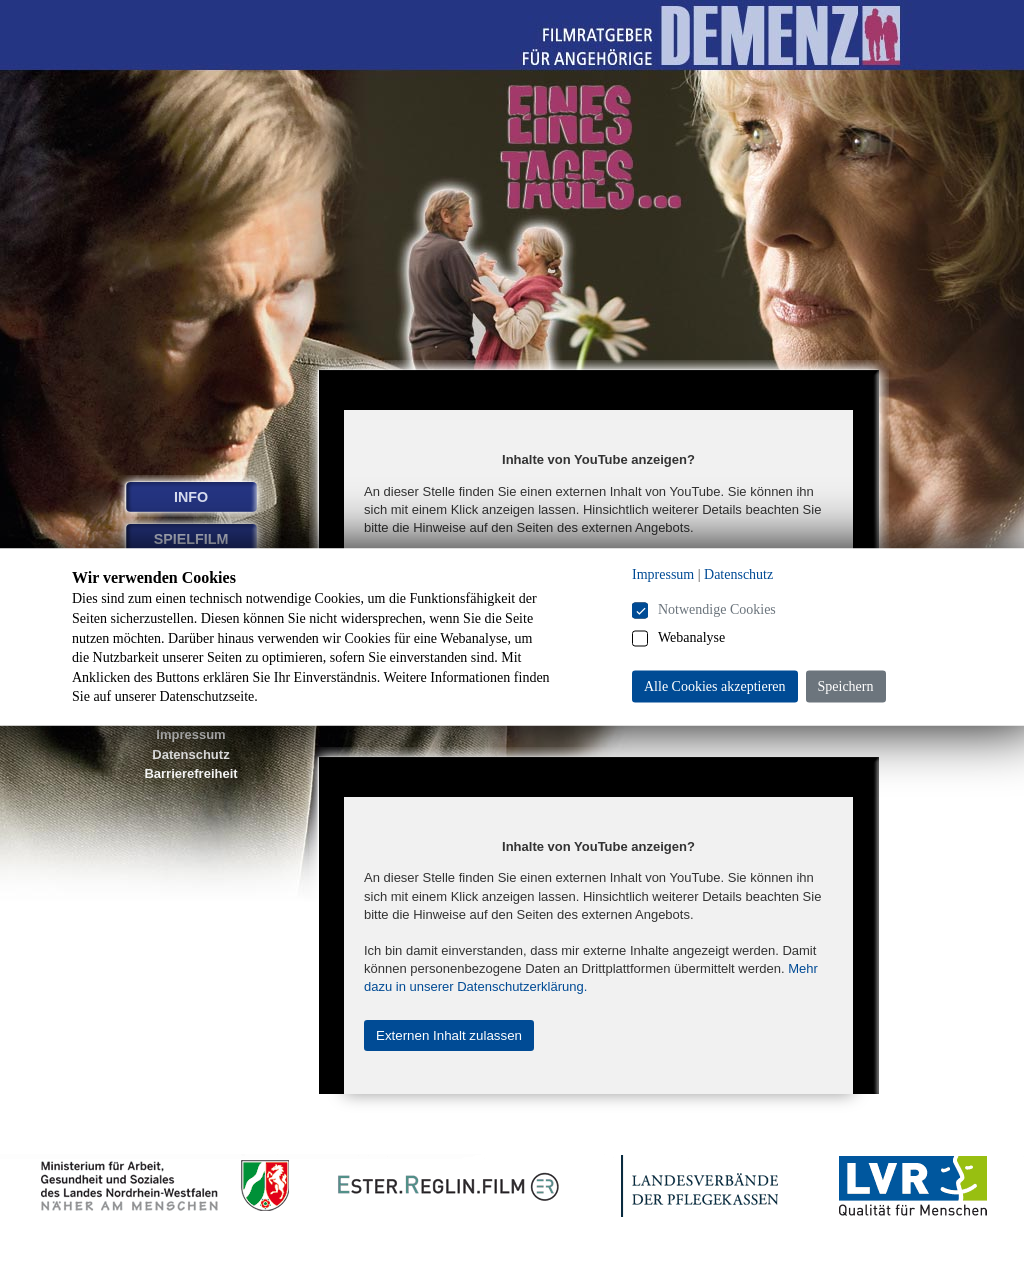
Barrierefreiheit (190, 773)
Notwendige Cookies (717, 609)
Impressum (190, 734)
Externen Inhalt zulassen (449, 1035)
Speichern (846, 686)
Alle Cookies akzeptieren (715, 686)
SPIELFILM (191, 539)
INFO (191, 497)
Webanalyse (691, 637)
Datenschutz (190, 754)
